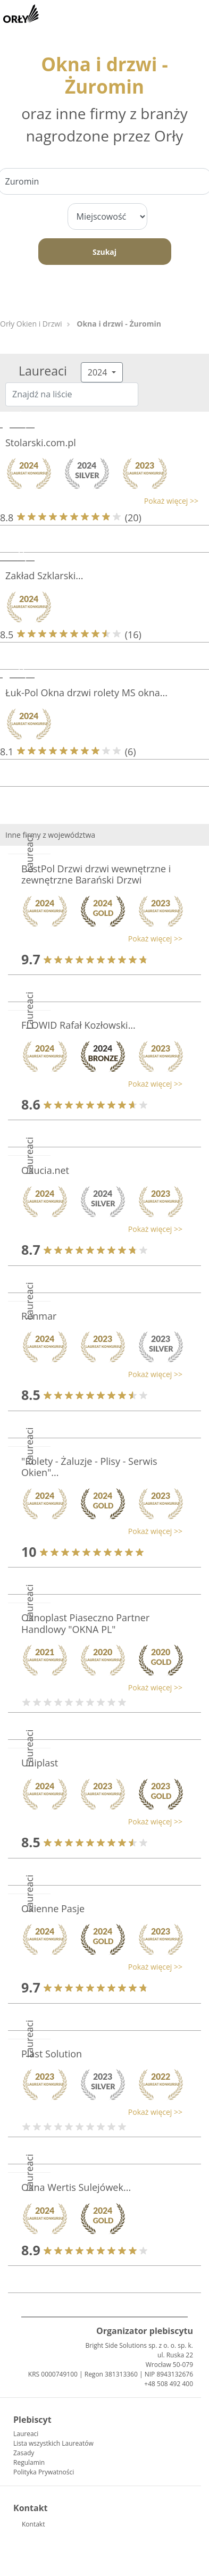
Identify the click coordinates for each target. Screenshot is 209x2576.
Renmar (38, 1316)
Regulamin (29, 2462)
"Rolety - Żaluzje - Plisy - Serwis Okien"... (89, 1467)
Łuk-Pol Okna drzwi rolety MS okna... (86, 692)
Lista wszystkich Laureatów (53, 2443)
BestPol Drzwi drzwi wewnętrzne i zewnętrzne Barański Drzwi (96, 874)
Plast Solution (51, 2053)
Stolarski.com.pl (40, 442)
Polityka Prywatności (43, 2472)
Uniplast (39, 1762)
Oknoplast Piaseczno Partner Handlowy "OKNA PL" (85, 1623)
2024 (99, 372)
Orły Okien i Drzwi (31, 324)
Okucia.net (45, 1170)
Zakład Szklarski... (44, 575)
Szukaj (104, 252)
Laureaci (25, 2433)
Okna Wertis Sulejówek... (76, 2187)
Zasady (23, 2452)
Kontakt (33, 2524)
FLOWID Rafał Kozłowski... (78, 1025)
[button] (99, 500)
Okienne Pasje (53, 1908)
